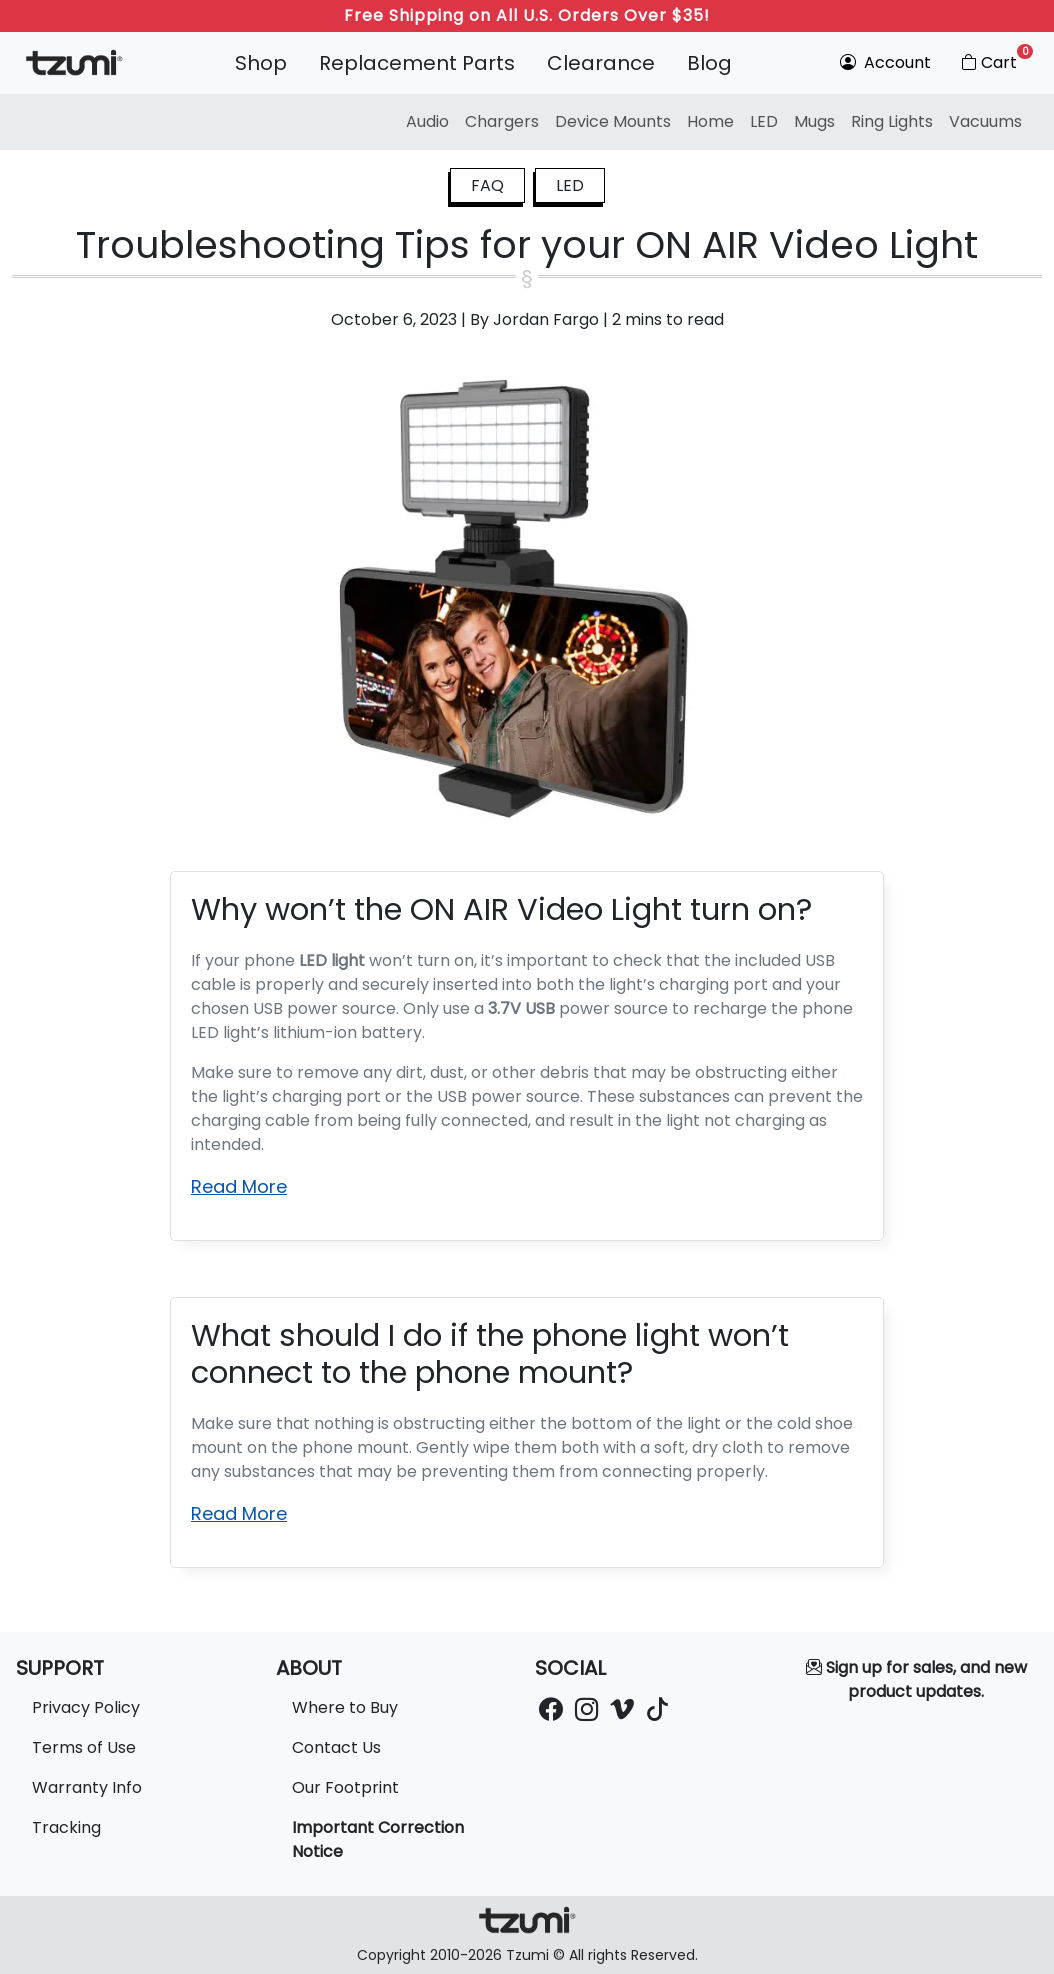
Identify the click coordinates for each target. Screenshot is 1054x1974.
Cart (995, 59)
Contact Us (336, 1747)
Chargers (502, 121)
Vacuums (985, 121)
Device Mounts (613, 121)
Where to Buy (345, 1707)
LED (764, 121)
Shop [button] (261, 63)
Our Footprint (345, 1787)
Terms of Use (84, 1747)
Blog (709, 63)
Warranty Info (87, 1787)
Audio (427, 121)
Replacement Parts (417, 63)
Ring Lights (892, 121)
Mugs (814, 121)
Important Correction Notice (378, 1839)
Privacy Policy (86, 1707)
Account (885, 62)
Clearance (601, 63)
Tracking (66, 1827)
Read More (239, 1186)
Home (710, 121)
